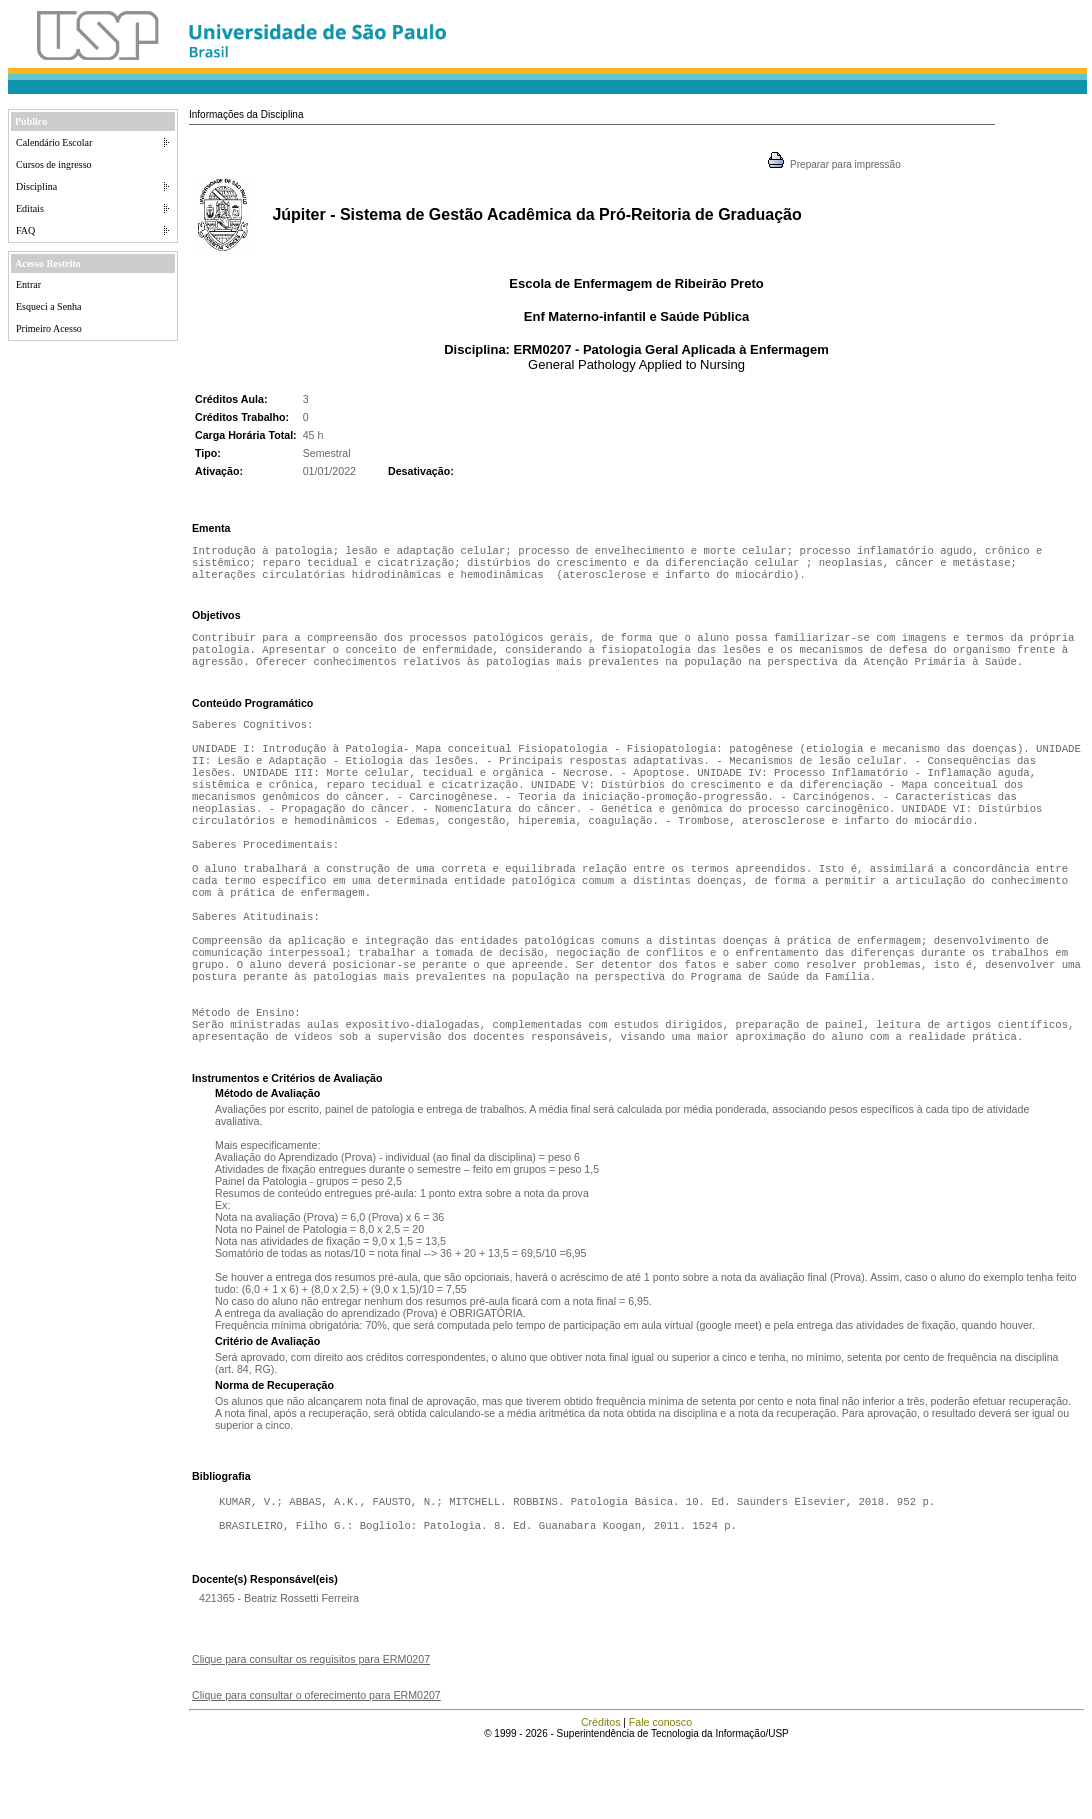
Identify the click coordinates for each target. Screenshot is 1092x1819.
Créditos (601, 1794)
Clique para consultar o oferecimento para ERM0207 (316, 1767)
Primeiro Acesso (49, 328)
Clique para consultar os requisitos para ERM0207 (311, 1731)
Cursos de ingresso (54, 164)
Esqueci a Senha (49, 306)
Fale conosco (660, 1794)
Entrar (28, 284)
